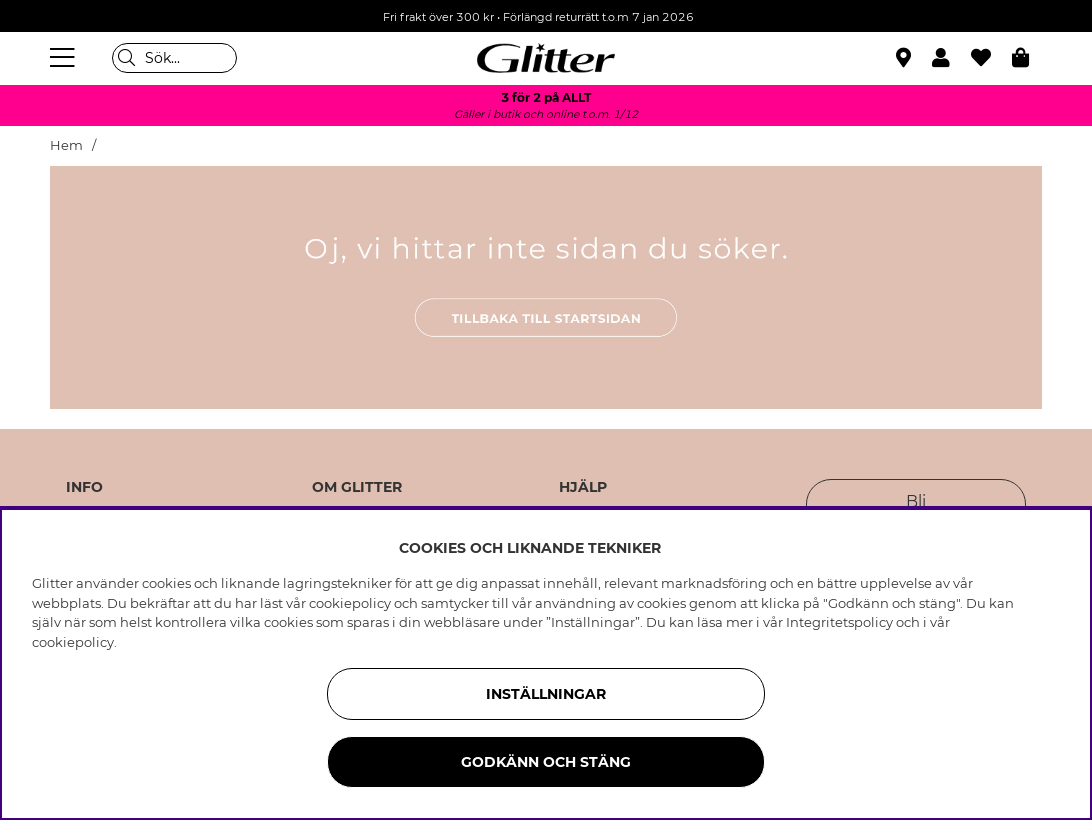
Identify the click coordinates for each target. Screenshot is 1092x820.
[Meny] (65, 58)
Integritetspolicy (839, 622)
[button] (951, 58)
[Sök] (174, 58)
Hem (66, 145)
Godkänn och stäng (546, 762)
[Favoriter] (991, 58)
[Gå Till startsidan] (546, 58)
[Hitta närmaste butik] (906, 60)
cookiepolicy (73, 642)
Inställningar (546, 694)
